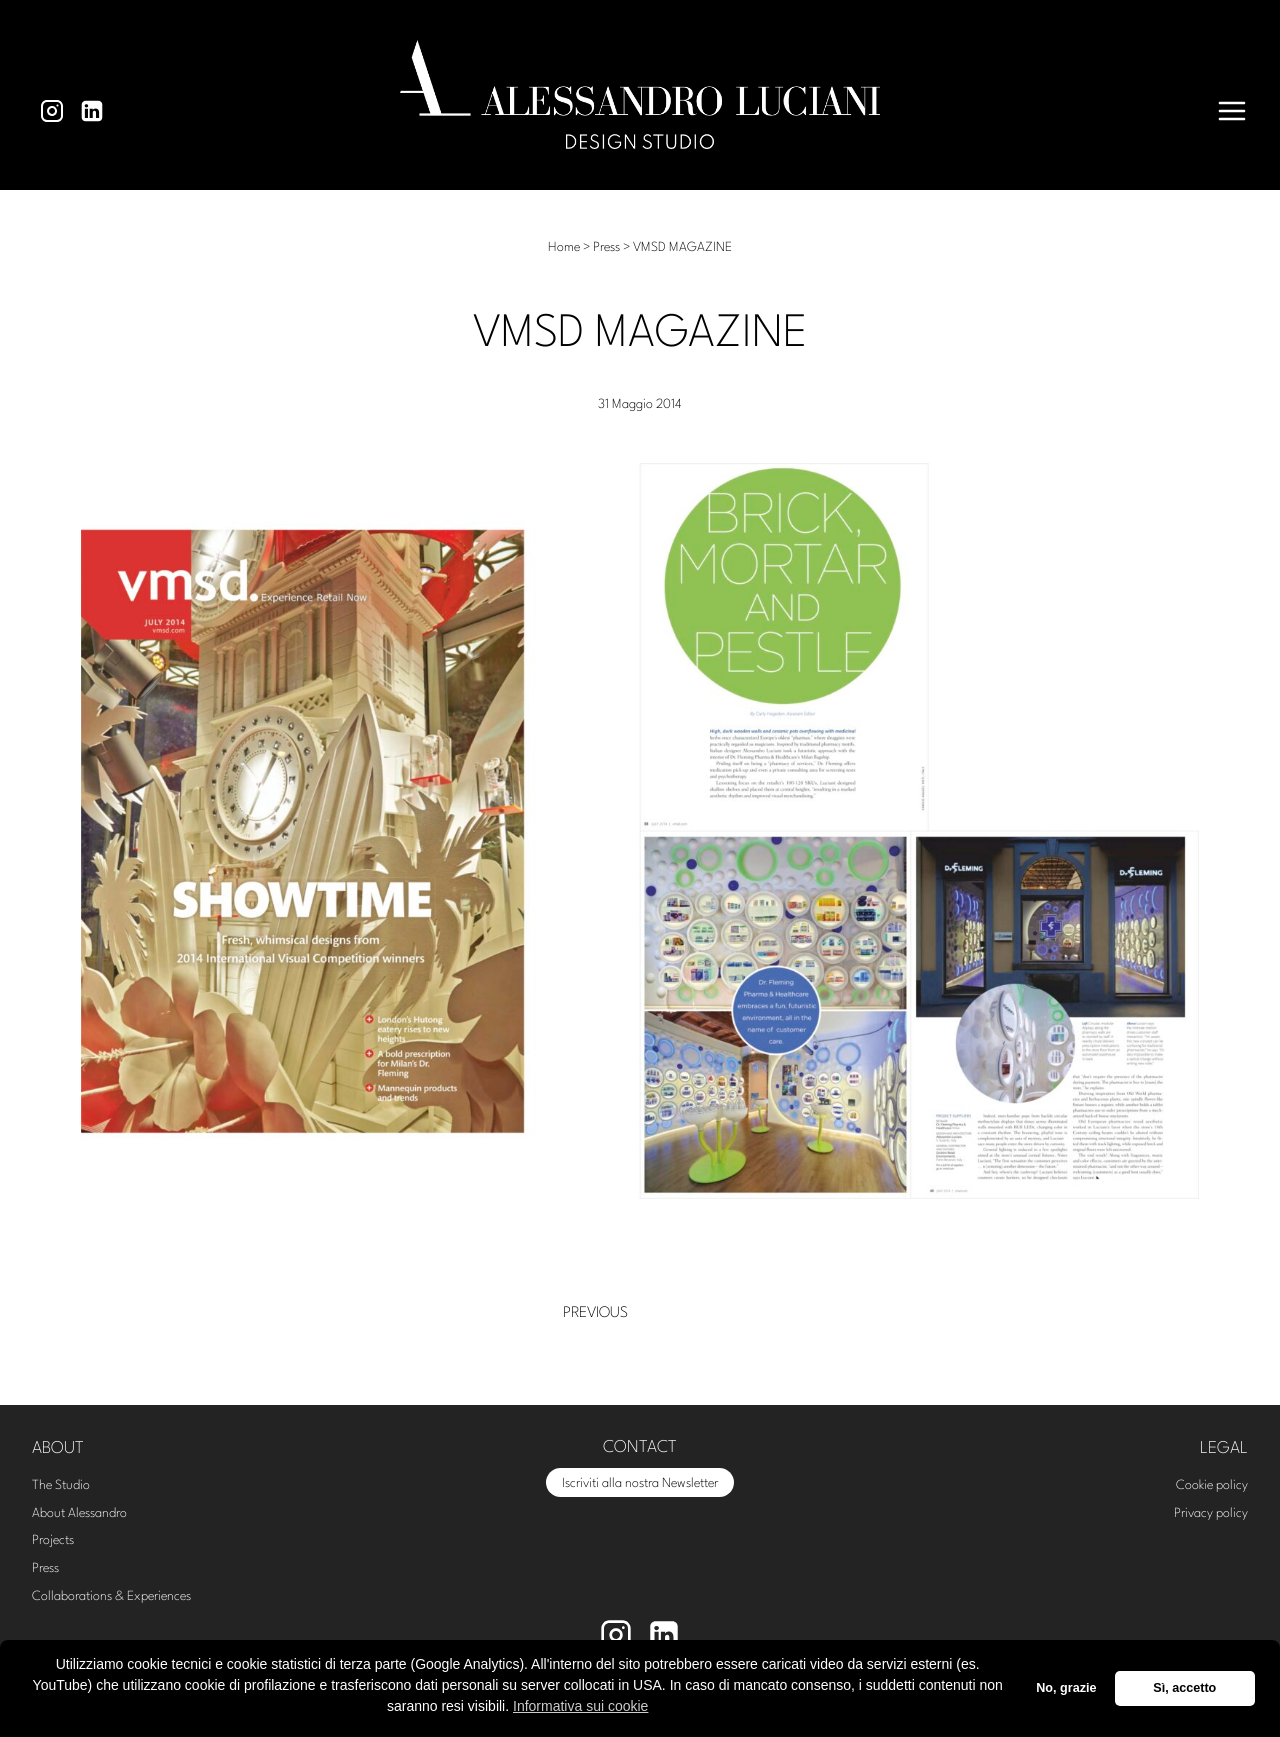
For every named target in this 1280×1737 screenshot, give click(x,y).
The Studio (61, 1485)
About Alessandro (79, 1513)
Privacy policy (1211, 1513)
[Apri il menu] (1232, 111)
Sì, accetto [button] (1184, 1688)
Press (45, 1568)
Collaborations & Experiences (111, 1596)
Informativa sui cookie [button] (580, 1706)
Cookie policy (1212, 1485)
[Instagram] (52, 111)
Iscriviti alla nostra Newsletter (640, 1483)
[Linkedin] (92, 111)
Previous (595, 1313)
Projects (53, 1540)
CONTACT (640, 1447)
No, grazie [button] (1066, 1688)
